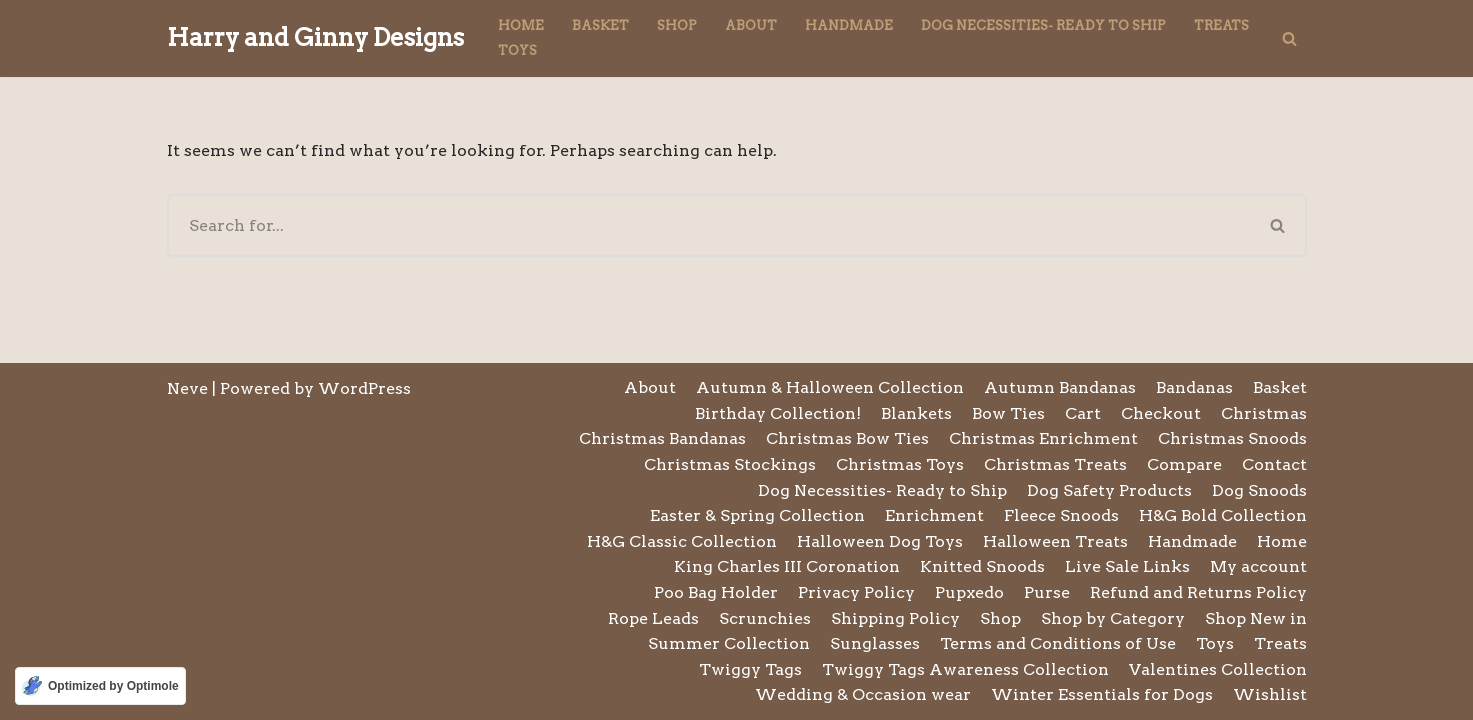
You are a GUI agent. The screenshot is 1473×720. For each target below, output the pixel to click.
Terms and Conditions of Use (1058, 643)
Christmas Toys (900, 464)
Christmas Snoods (1232, 438)
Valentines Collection (1218, 669)
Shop (677, 25)
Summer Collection (729, 643)
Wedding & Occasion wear (863, 694)
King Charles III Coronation (787, 566)
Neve (187, 388)
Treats (1221, 25)
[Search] (1289, 38)
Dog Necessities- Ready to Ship (1043, 25)
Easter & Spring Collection (757, 515)
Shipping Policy (895, 618)
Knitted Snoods (982, 566)
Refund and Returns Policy (1198, 592)
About (751, 25)
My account (1258, 566)
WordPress (364, 388)
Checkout (1161, 413)
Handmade (849, 25)
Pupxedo (969, 592)
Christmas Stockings (730, 464)
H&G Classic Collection (682, 541)
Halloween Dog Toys (880, 541)
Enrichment (934, 515)
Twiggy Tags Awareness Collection (965, 669)
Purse (1047, 592)
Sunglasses (875, 643)
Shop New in (1256, 618)
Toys (517, 50)
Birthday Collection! (778, 413)
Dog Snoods (1259, 490)
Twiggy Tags (750, 669)
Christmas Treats (1055, 464)
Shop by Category (1113, 618)
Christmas (1264, 413)
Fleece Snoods (1061, 515)
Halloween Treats (1055, 541)
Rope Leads (653, 618)
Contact (1274, 464)
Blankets (916, 413)
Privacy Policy (856, 592)
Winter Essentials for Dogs (1102, 694)
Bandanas (1194, 387)
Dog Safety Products (1109, 490)
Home (521, 25)
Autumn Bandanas (1060, 387)
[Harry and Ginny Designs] (315, 38)
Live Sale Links (1127, 566)
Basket (600, 25)
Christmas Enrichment (1043, 438)
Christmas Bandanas (662, 438)
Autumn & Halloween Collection (830, 387)
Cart (1083, 413)
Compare (1184, 464)
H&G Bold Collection (1223, 515)
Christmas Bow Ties (847, 438)
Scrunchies (765, 618)
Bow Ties (1008, 413)
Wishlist (1270, 694)
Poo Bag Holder (716, 592)
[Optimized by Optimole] (100, 686)
